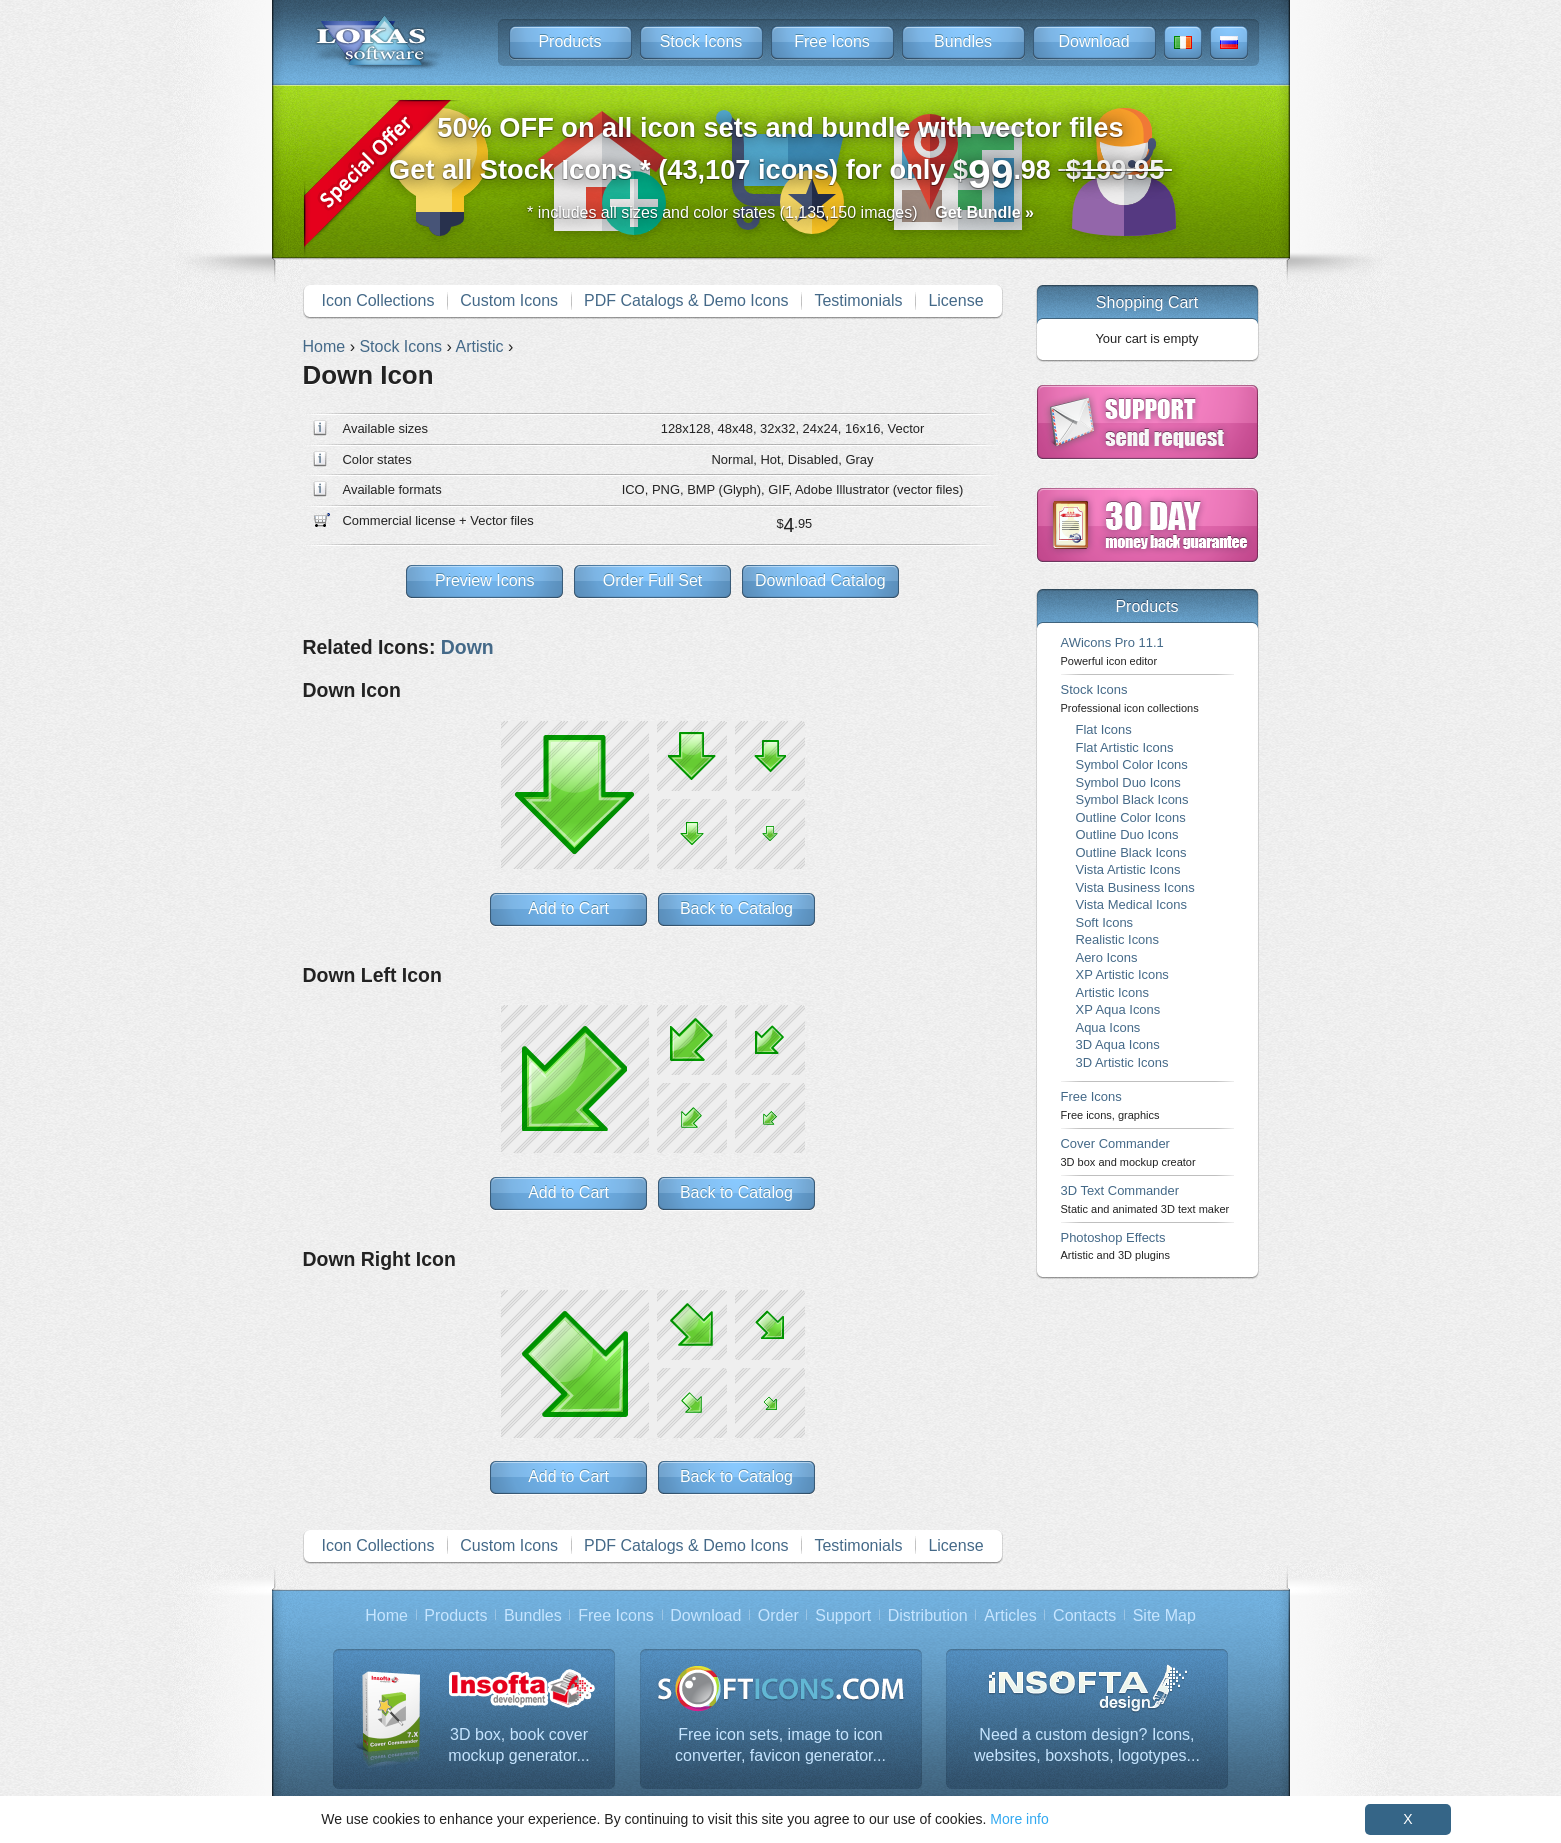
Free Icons (832, 41)
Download (1093, 41)
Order (778, 1615)
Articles (1010, 1615)
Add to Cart (568, 908)
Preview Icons (485, 580)
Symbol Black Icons (1132, 799)
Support (843, 1615)
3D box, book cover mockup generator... (518, 1745)
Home (386, 1615)
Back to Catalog (736, 908)
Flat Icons (1104, 729)
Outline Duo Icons (1127, 834)
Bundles (963, 41)
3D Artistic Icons (1122, 1062)
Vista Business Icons (1135, 887)
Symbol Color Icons (1132, 764)
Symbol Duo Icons (1128, 782)
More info (1019, 1819)
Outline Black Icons (1131, 852)
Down (467, 647)
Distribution (928, 1615)
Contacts (1084, 1615)
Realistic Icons (1118, 939)
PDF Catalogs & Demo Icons (686, 300)
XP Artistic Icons (1122, 974)
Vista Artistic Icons (1128, 869)
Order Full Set (653, 580)
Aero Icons (1107, 957)
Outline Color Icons (1131, 817)
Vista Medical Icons (1131, 904)
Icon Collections (377, 300)
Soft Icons (1105, 922)
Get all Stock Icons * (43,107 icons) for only (780, 154)
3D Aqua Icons (1118, 1044)
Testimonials (858, 300)
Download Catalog (820, 580)
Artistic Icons (1112, 992)
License (955, 300)
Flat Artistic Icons (1125, 747)
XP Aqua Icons (1118, 1009)
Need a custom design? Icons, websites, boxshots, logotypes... (1087, 1745)
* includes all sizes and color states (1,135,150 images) (780, 212)
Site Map (1164, 1615)
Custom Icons (509, 300)
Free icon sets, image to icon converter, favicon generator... (780, 1745)
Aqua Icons (1108, 1027)
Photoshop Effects (1115, 1245)
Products (569, 41)
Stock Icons (701, 41)
